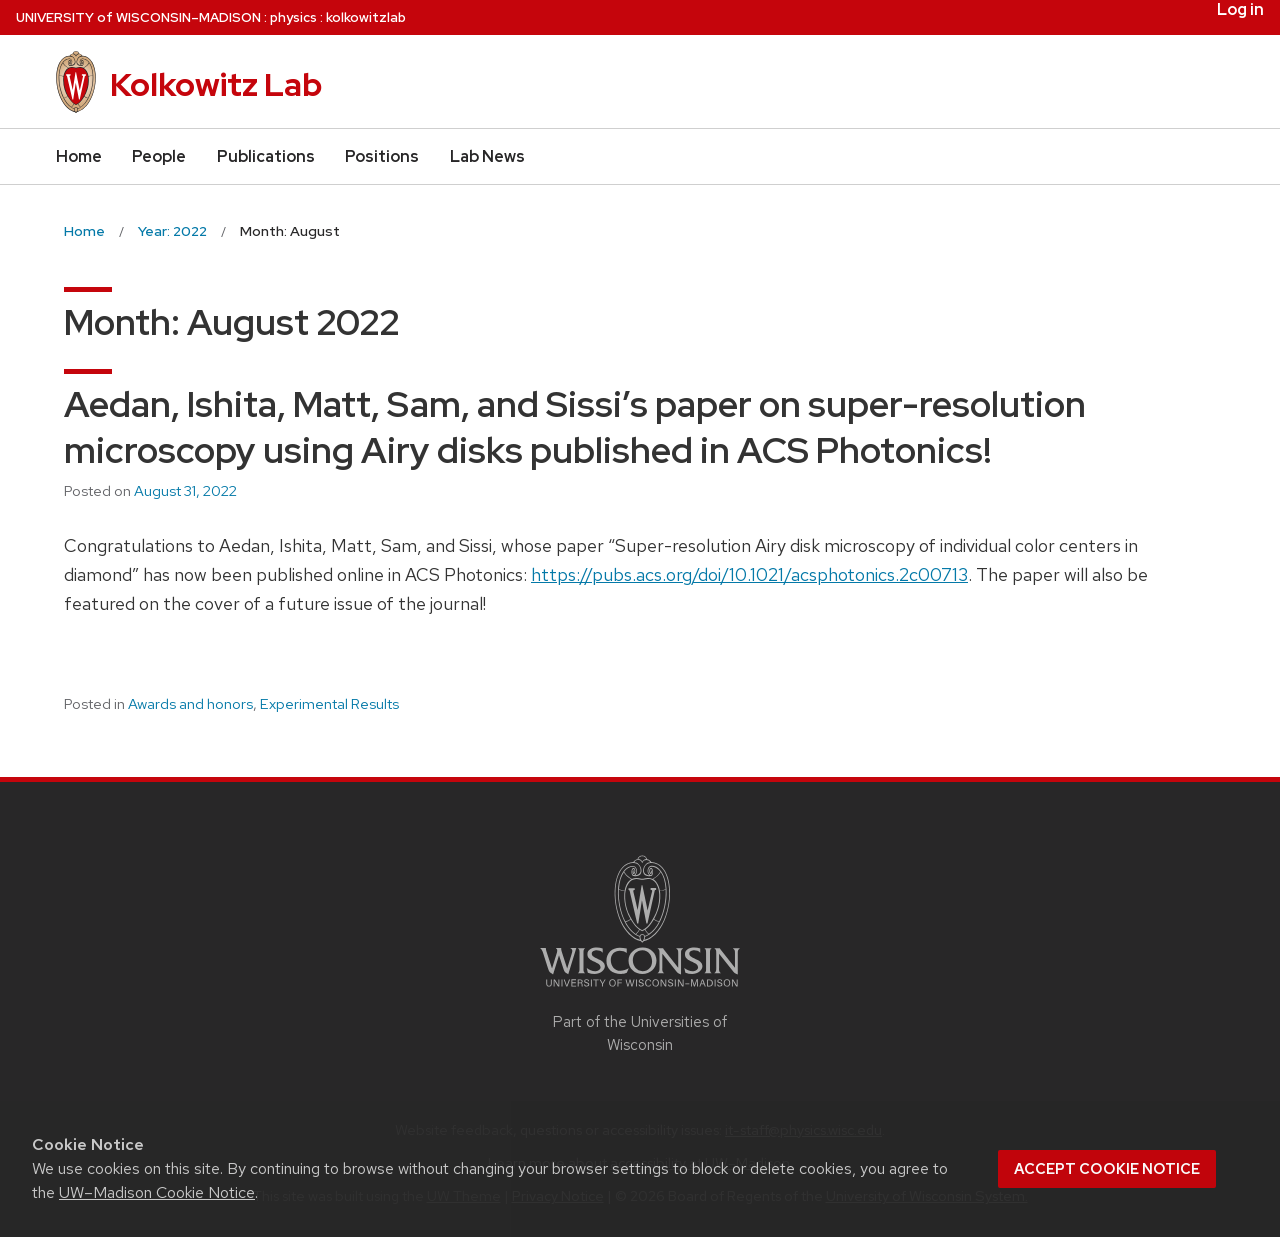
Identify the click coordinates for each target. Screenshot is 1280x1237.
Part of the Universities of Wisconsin (640, 1033)
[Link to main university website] (640, 990)
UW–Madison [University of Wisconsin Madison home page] (138, 17)
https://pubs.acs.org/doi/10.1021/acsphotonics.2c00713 (749, 574)
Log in (1240, 10)
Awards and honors (190, 704)
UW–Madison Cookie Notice (157, 1192)
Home (79, 156)
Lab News (487, 156)
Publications (266, 156)
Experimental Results (329, 704)
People (159, 156)
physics (293, 17)
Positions (382, 156)
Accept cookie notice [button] (1107, 1169)
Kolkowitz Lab (216, 84)
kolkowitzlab (366, 17)
